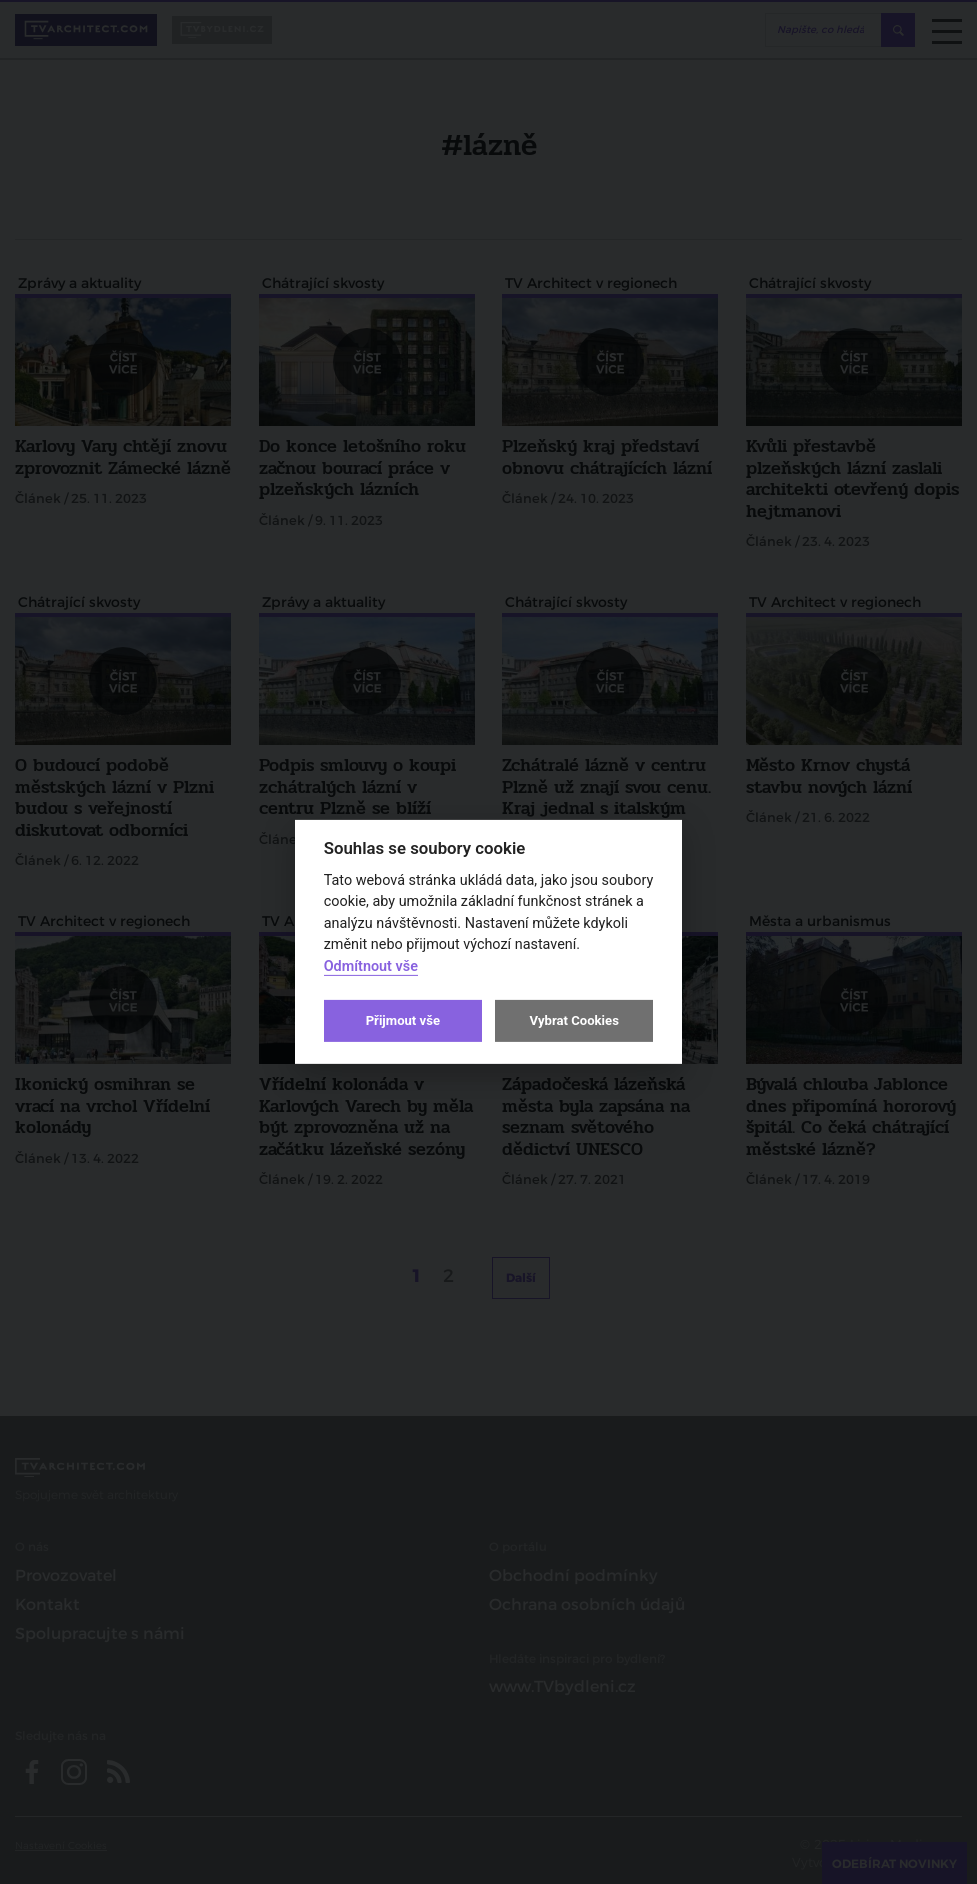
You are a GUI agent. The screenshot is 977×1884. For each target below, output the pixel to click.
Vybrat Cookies (573, 1020)
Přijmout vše (403, 1020)
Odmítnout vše (371, 966)
